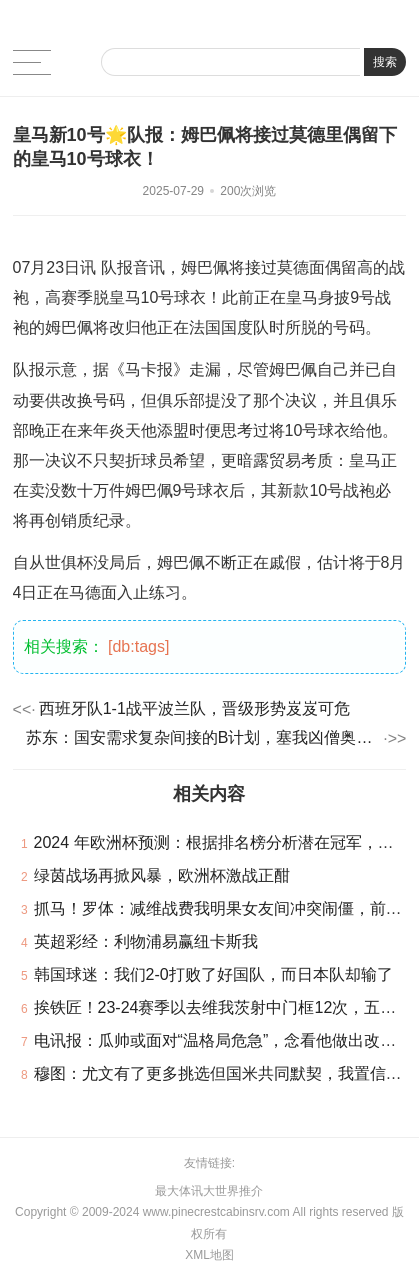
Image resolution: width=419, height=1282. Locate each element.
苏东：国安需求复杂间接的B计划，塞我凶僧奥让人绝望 (203, 737)
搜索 (385, 62)
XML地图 (209, 1255)
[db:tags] (138, 646)
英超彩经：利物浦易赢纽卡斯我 (146, 941)
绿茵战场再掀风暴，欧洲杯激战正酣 (162, 875)
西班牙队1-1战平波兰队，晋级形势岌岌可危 (194, 708)
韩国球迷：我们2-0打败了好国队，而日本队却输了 (213, 974)
